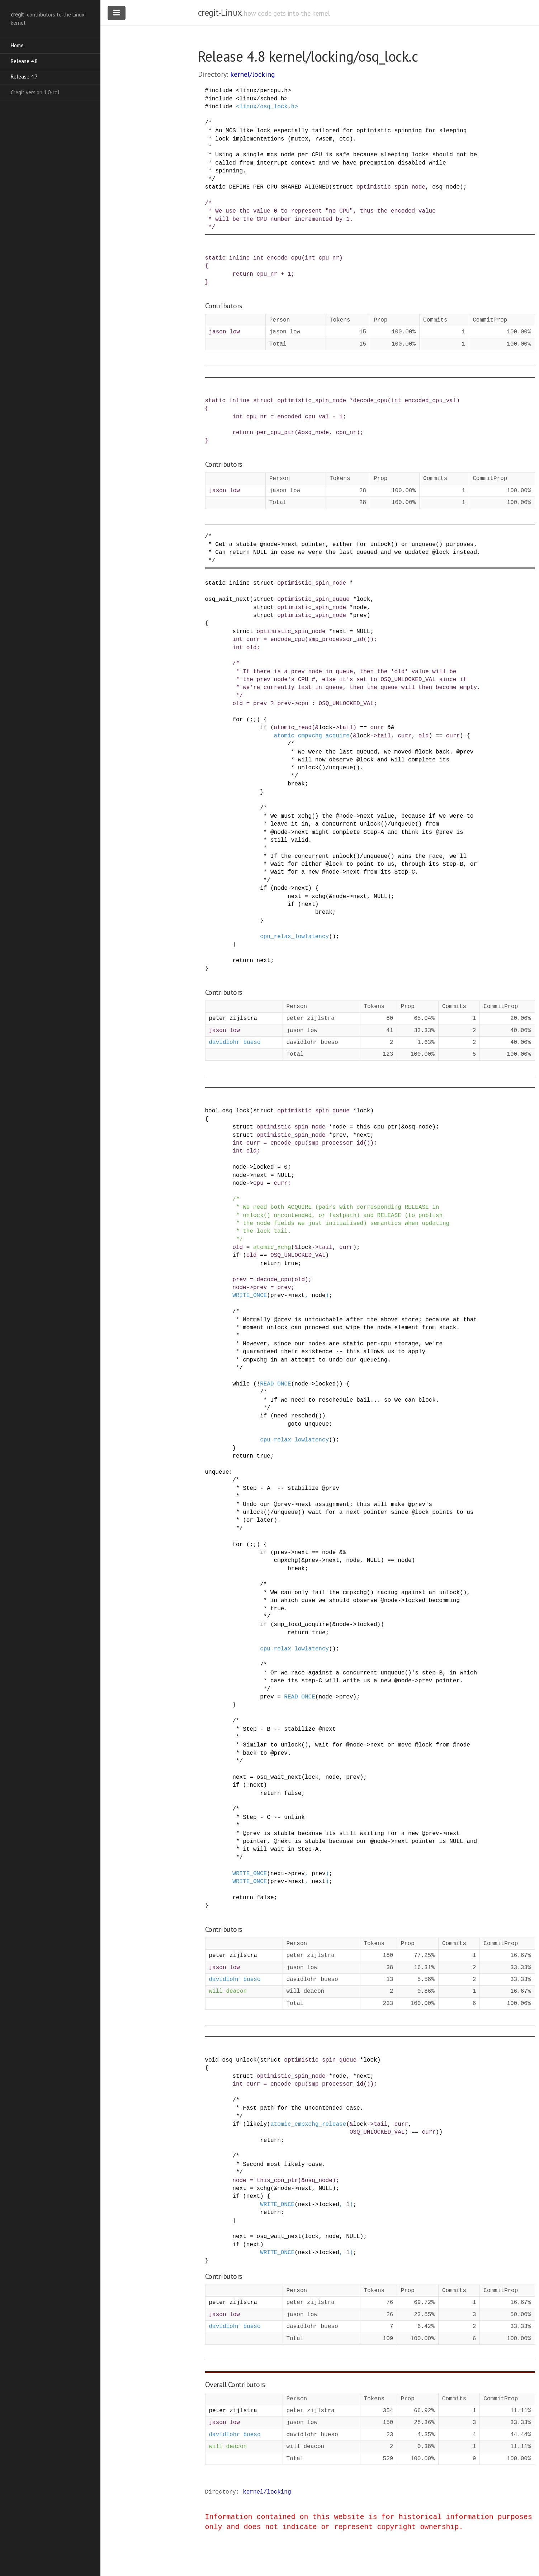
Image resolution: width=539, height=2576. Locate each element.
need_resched (294, 1416)
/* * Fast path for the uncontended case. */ (284, 2108)
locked (263, 1167)
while (241, 1384)
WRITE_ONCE (249, 1295)
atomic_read (293, 728)
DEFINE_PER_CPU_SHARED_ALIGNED (279, 187)
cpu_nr (328, 258)
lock (363, 599)
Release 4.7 (24, 76)
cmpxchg (286, 1560)
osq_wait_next (227, 599)
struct (342, 187)
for (237, 720)
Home (17, 45)
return (242, 274)
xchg (318, 896)
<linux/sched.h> (262, 99)
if (263, 728)
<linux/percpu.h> (263, 91)
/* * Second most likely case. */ (265, 2164)
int (258, 258)
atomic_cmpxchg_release (308, 2124)
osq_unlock (239, 2060)
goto (294, 1424)
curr (253, 639)
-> (294, 704)
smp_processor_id (336, 639)
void (212, 2060)
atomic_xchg (272, 1247)
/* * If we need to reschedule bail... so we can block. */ (322, 1400)
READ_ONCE (275, 1384)
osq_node (446, 187)
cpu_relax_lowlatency (294, 937)
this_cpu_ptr (377, 1127)
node (360, 608)
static (215, 187)
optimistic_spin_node (390, 187)
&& (390, 728)
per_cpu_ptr (276, 433)
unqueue (317, 1424)
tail (346, 728)
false (292, 1793)
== (363, 728)
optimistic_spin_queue (313, 599)
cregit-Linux (220, 12)
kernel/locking (252, 74)
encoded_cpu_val (430, 401)
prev (360, 615)
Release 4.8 (24, 61)
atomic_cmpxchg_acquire (312, 736)
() (366, 639)
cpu (303, 704)
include (220, 91)
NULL (363, 632)
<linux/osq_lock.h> (267, 107)
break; (298, 784)
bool (212, 1111)
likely (256, 2124)
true (291, 1264)
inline (239, 258)
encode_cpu (284, 258)
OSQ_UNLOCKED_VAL (346, 704)
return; (272, 2140)
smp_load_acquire (301, 1625)
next (339, 632)
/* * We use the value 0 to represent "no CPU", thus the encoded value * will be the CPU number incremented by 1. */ (320, 215)
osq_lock (236, 1111)
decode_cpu (370, 401)
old (251, 648)
